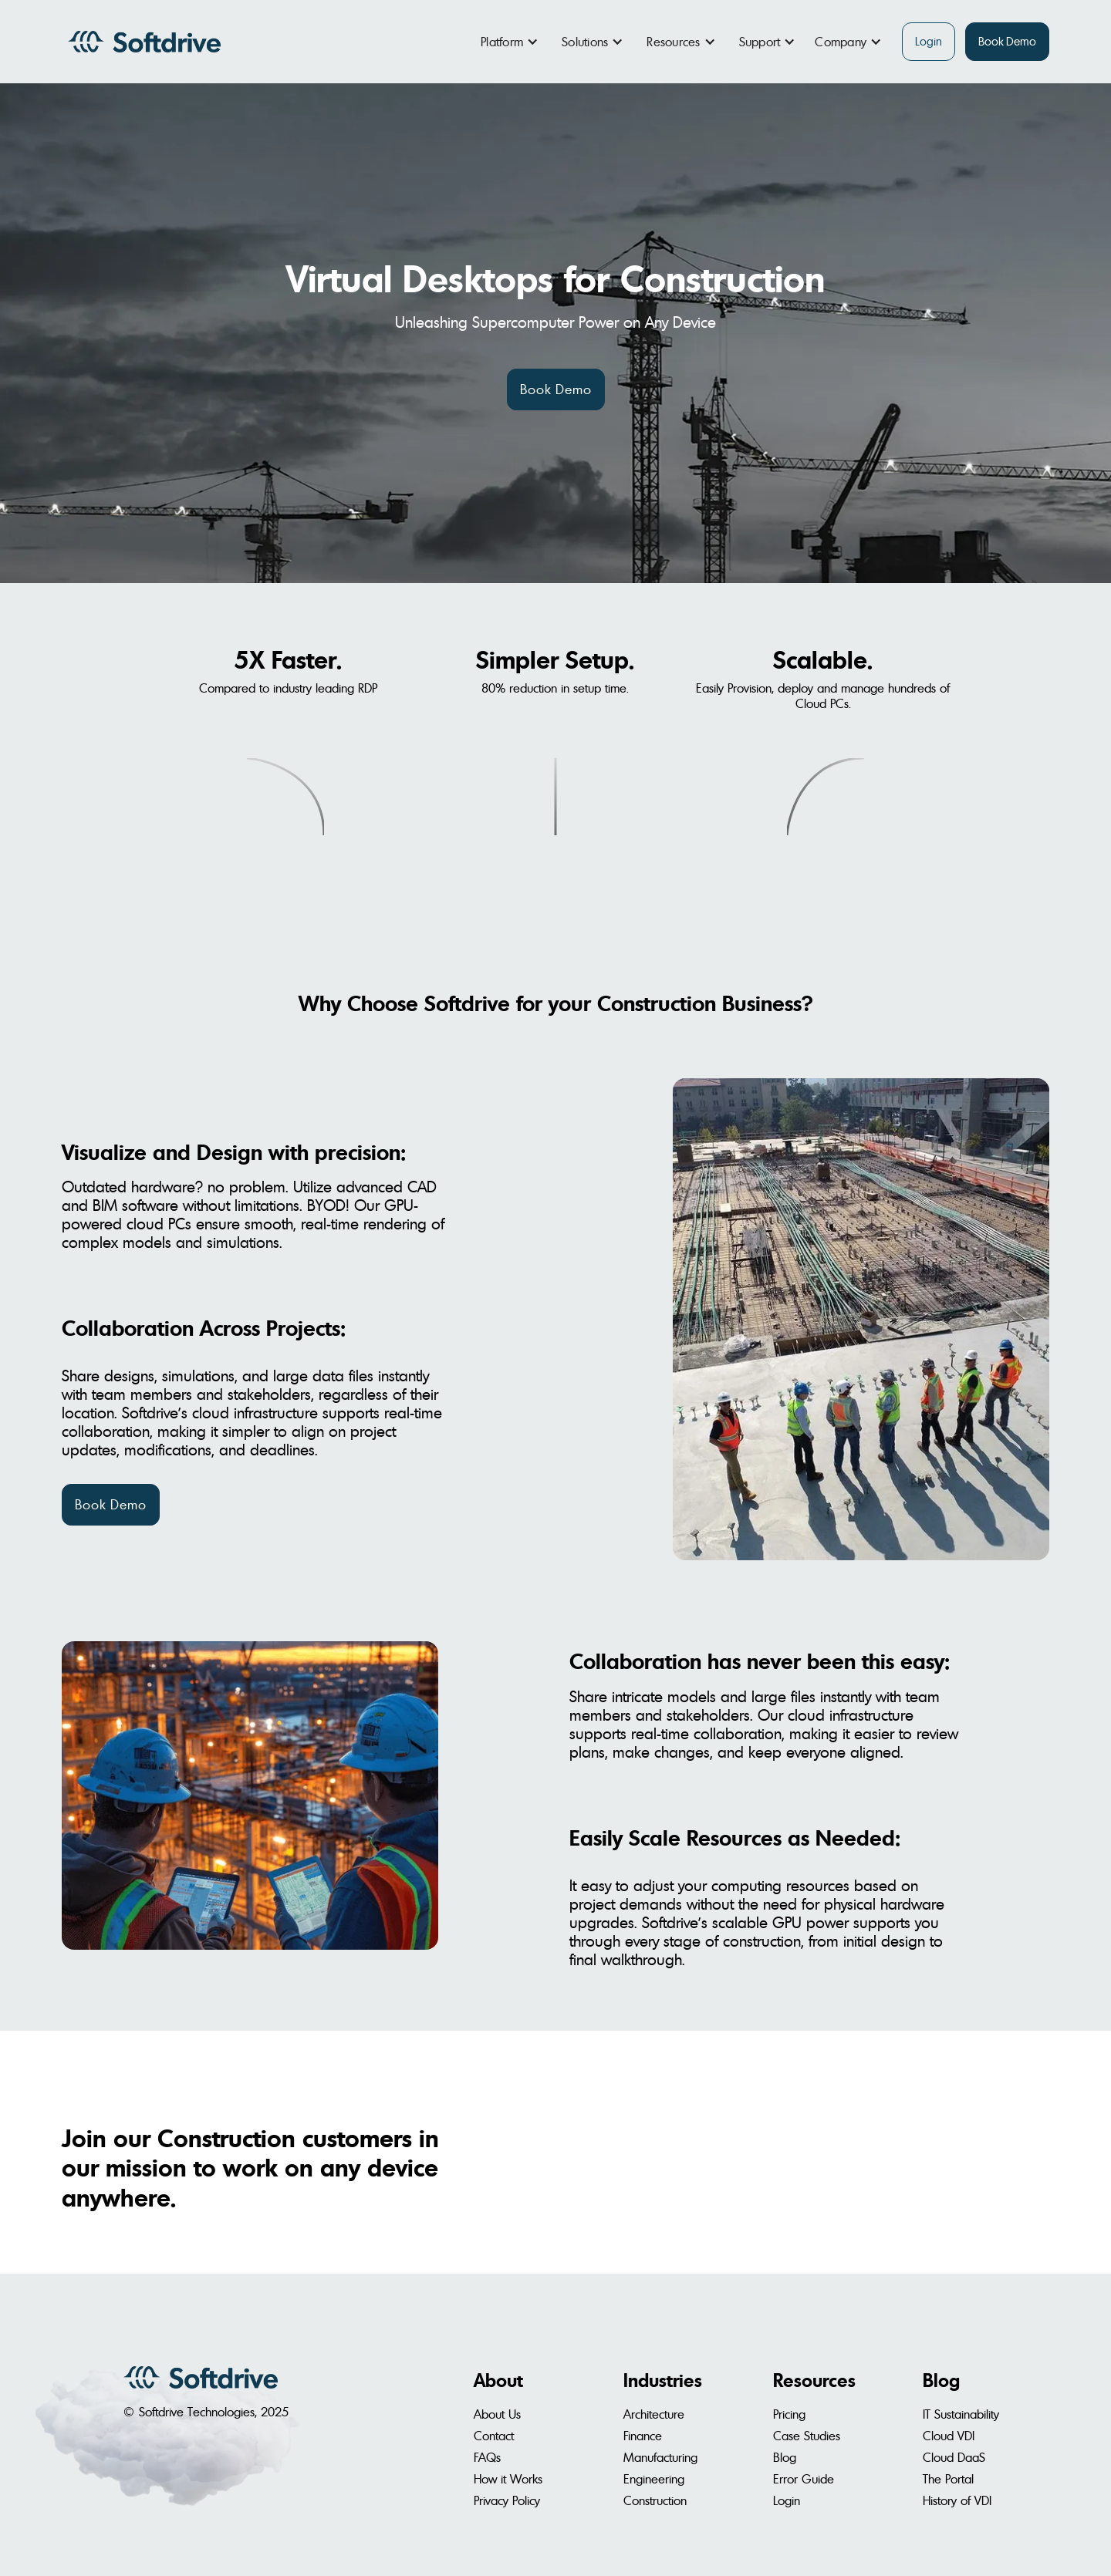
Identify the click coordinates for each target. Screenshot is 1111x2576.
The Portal (948, 2479)
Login (928, 41)
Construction (655, 2500)
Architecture (653, 2414)
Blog (784, 2457)
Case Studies (806, 2435)
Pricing (789, 2414)
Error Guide (803, 2479)
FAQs (487, 2457)
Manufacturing (660, 2457)
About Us (497, 2414)
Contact (494, 2435)
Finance (642, 2435)
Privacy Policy (507, 2500)
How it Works (508, 2479)
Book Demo (1007, 41)
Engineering (653, 2479)
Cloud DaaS (954, 2457)
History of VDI (957, 2500)
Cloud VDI (948, 2435)
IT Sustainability (961, 2414)
